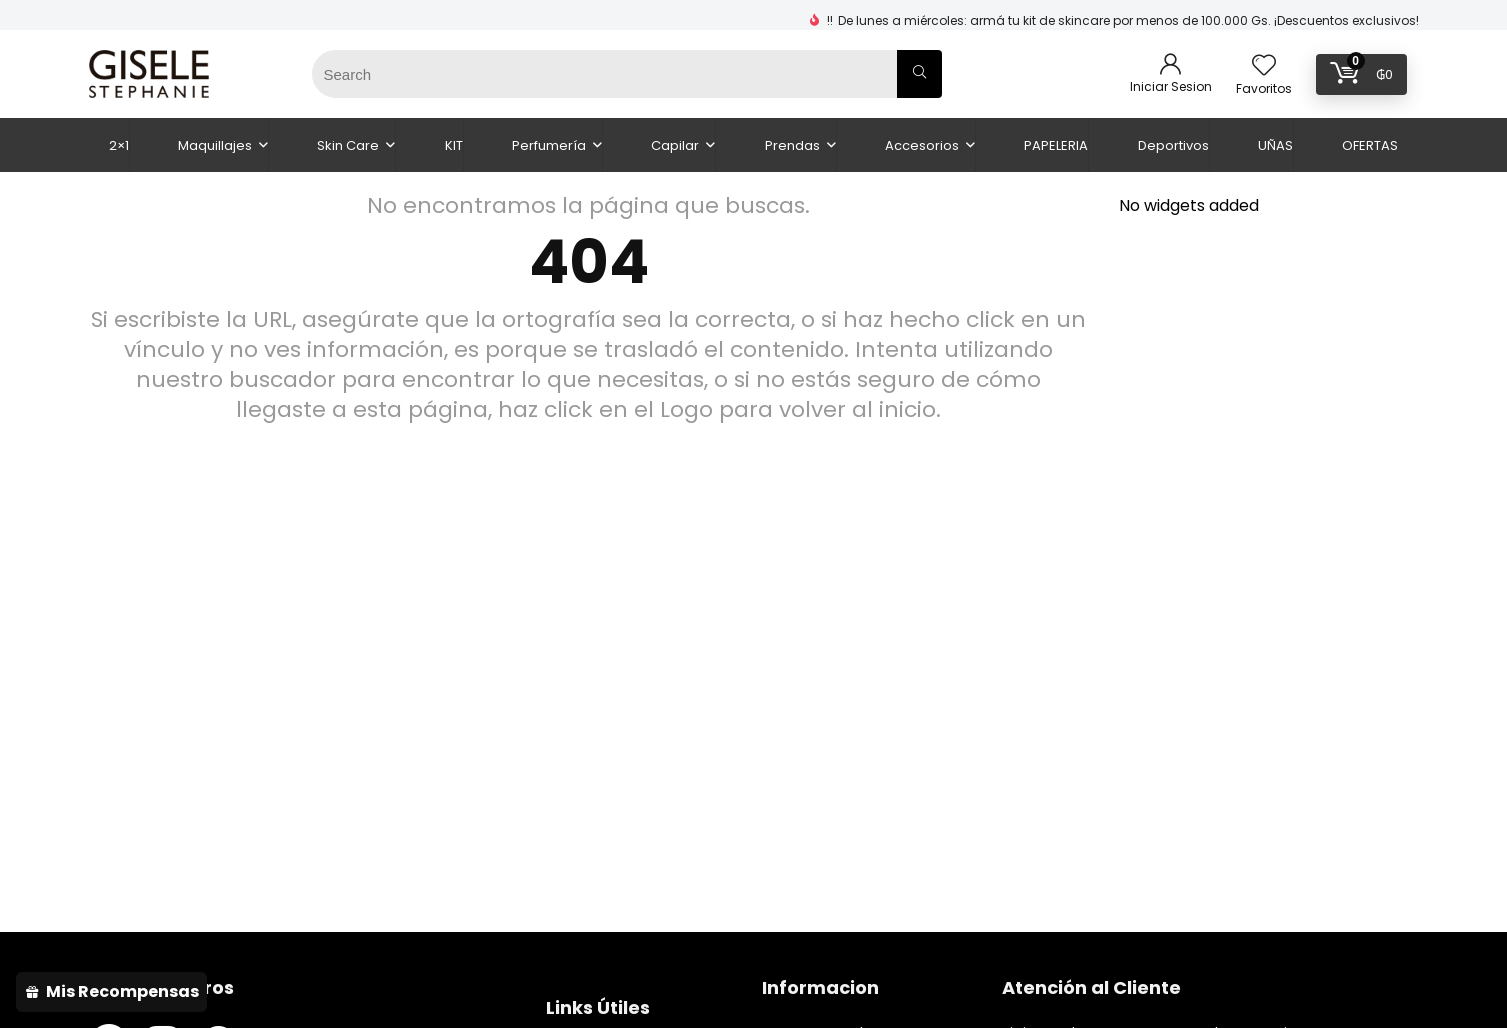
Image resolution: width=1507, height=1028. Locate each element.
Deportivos (1173, 145)
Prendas (792, 145)
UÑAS (1275, 145)
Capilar (675, 145)
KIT (454, 145)
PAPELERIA (1056, 145)
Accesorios (922, 145)
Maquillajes (215, 145)
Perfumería (549, 145)
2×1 (119, 145)
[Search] (919, 74)
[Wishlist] (1264, 66)
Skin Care (348, 145)
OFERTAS (1370, 145)
